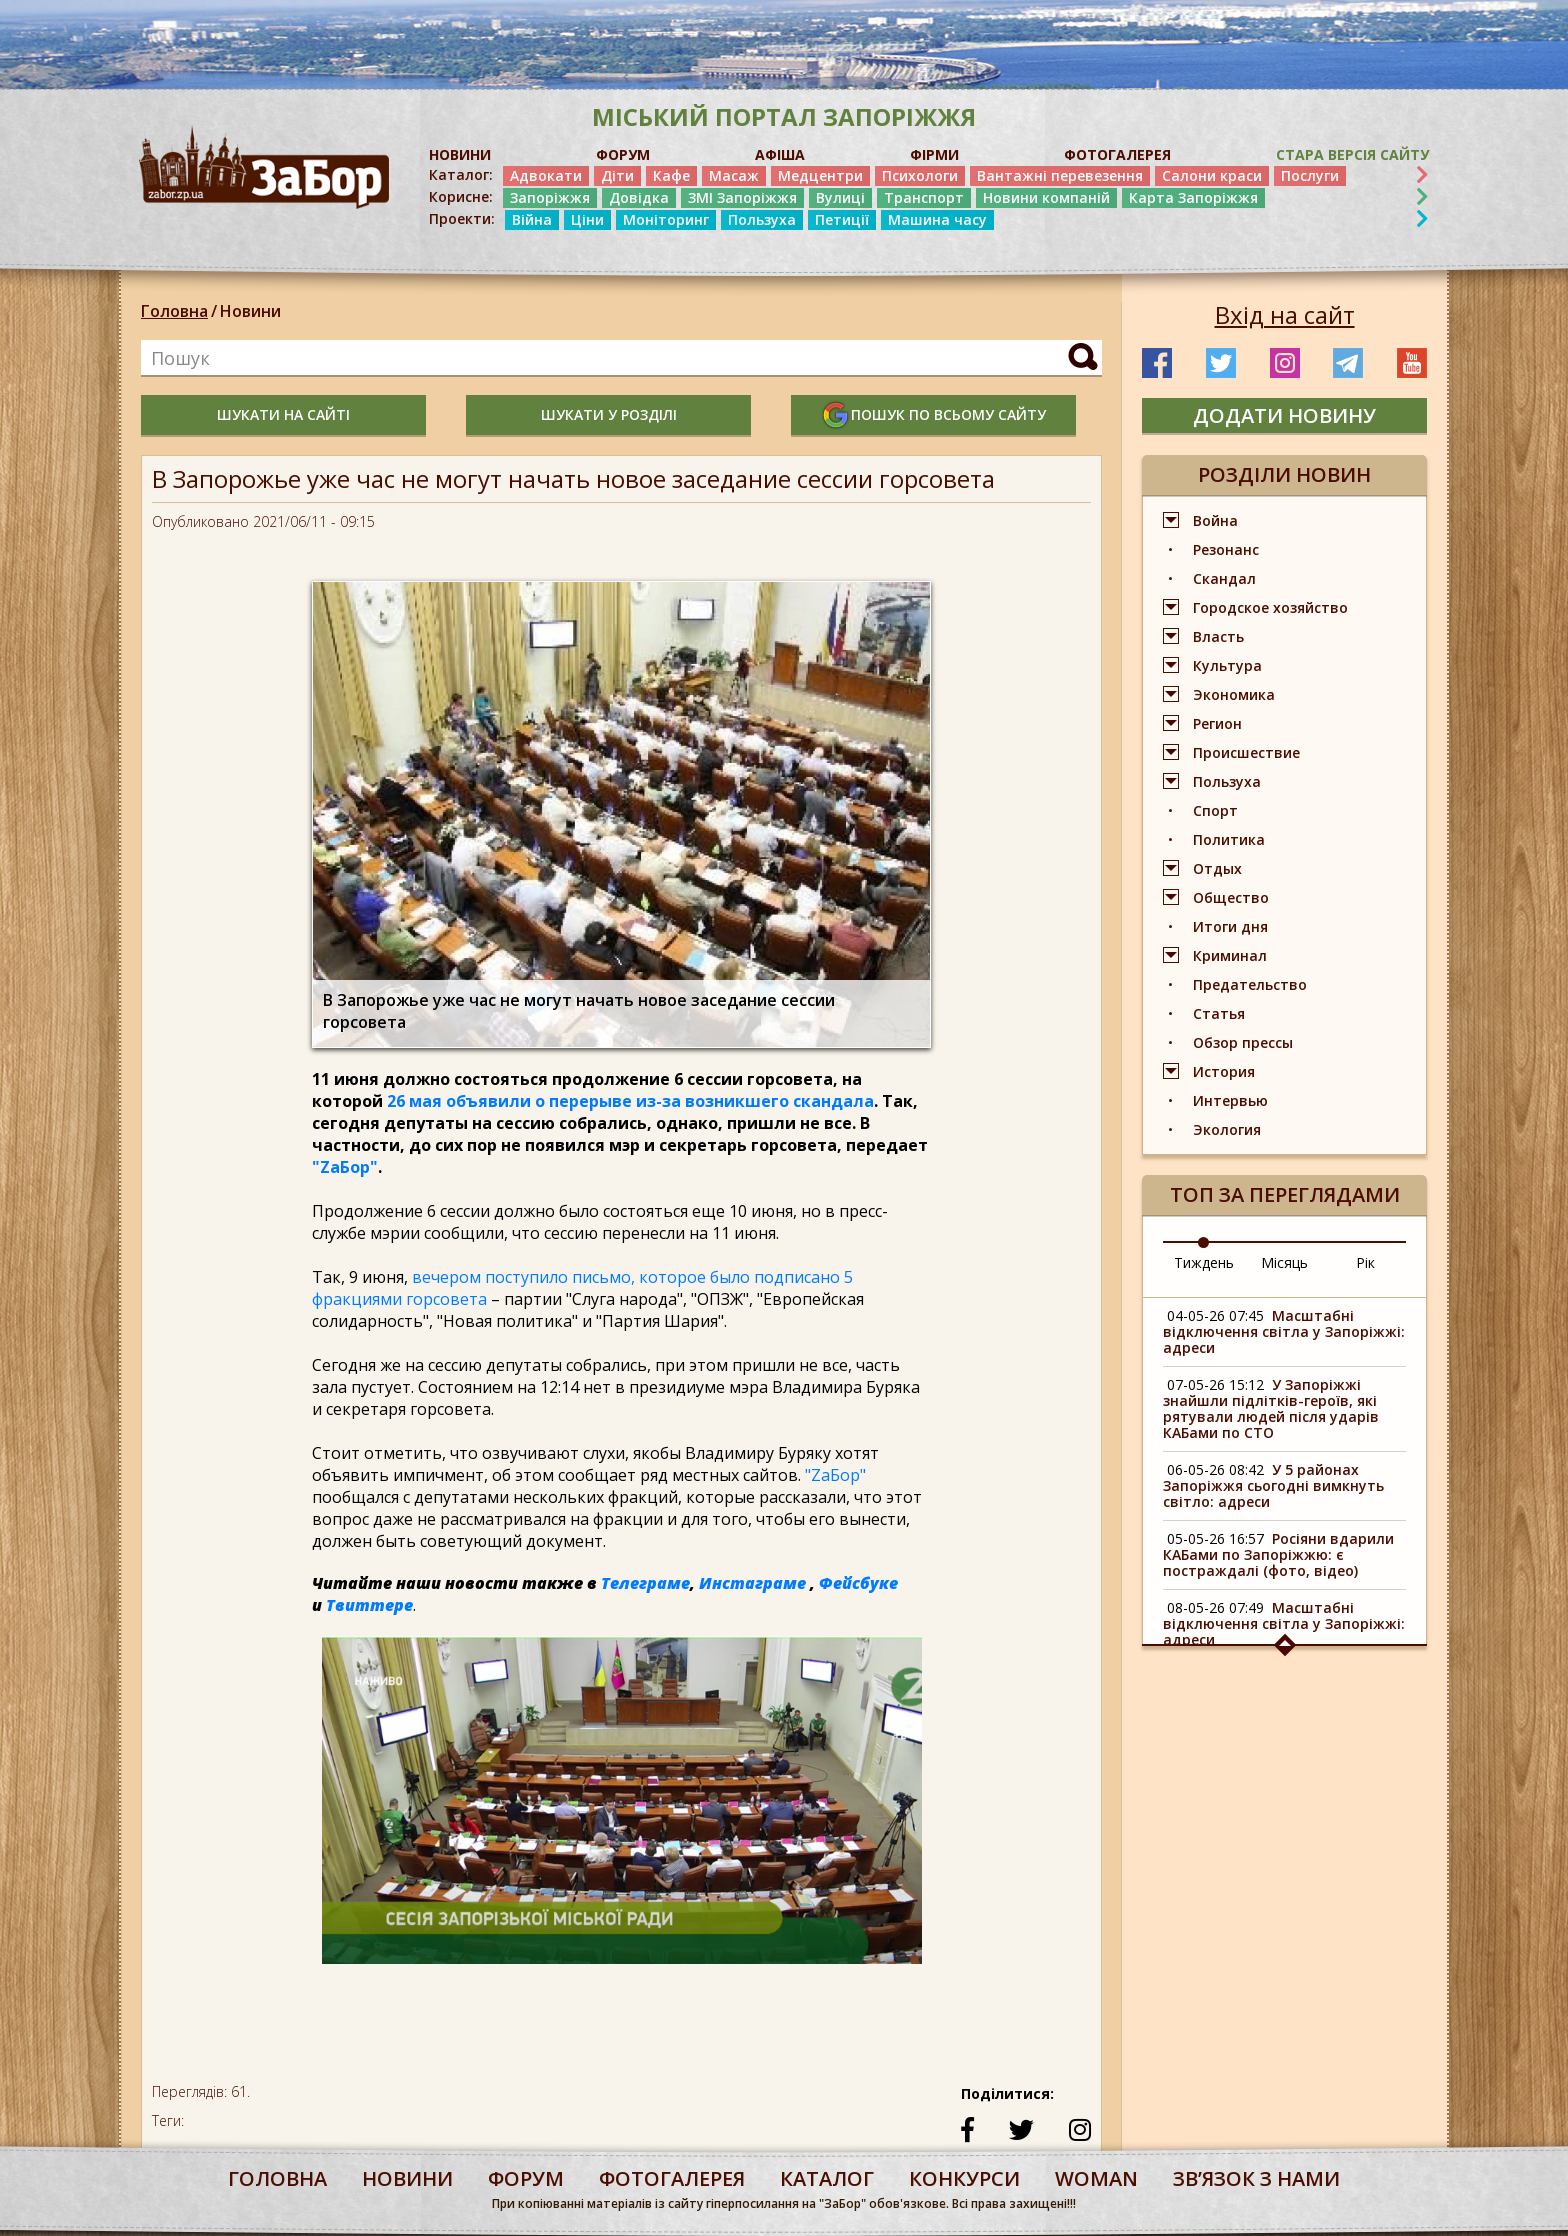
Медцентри (820, 175)
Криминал (1230, 955)
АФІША (780, 154)
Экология (1227, 1129)
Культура (1227, 665)
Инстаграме (752, 1583)
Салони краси (1212, 175)
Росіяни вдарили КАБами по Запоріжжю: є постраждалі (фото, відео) (1278, 1554)
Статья (1219, 1013)
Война (1215, 520)
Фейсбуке (858, 1583)
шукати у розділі (609, 414)
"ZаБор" (345, 1167)
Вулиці (840, 197)
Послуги (1310, 175)
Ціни (587, 219)
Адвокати (546, 175)
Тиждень (1204, 1262)
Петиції (842, 219)
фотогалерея (672, 2178)
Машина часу (937, 219)
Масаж (734, 175)
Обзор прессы (1243, 1042)
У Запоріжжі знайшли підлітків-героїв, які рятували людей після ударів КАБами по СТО (1271, 1408)
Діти (617, 175)
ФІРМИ (934, 154)
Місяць (1284, 1262)
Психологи (920, 175)
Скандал (1224, 578)
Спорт (1215, 810)
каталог (827, 2178)
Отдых (1217, 868)
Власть (1218, 636)
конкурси (964, 2178)
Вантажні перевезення (1060, 175)
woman (1096, 2178)
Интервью (1230, 1100)
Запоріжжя (550, 197)
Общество (1231, 897)
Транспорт (924, 197)
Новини (250, 311)
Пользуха (762, 219)
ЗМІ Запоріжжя (742, 197)
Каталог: (461, 175)
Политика (1229, 839)
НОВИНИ (460, 154)
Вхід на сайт (1285, 315)
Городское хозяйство (1270, 607)
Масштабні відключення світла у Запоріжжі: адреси (1284, 1331)
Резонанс (1226, 549)
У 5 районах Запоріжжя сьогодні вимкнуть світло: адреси (1273, 1485)
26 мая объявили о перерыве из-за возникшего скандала (628, 1101)
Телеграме (645, 1583)
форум (526, 2178)
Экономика (1234, 694)
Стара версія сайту (1352, 154)
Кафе (671, 175)
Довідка (639, 197)
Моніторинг (666, 219)
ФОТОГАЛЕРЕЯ (1117, 154)
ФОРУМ (623, 154)
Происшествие (1246, 752)
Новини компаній (1046, 197)
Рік (1365, 1262)
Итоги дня (1230, 926)
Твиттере (369, 1605)
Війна (532, 219)
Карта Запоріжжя (1193, 197)
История (1224, 1071)
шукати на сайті (283, 414)
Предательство (1250, 984)
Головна (174, 311)
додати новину (1284, 415)
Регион (1217, 723)
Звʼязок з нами (1256, 2178)
